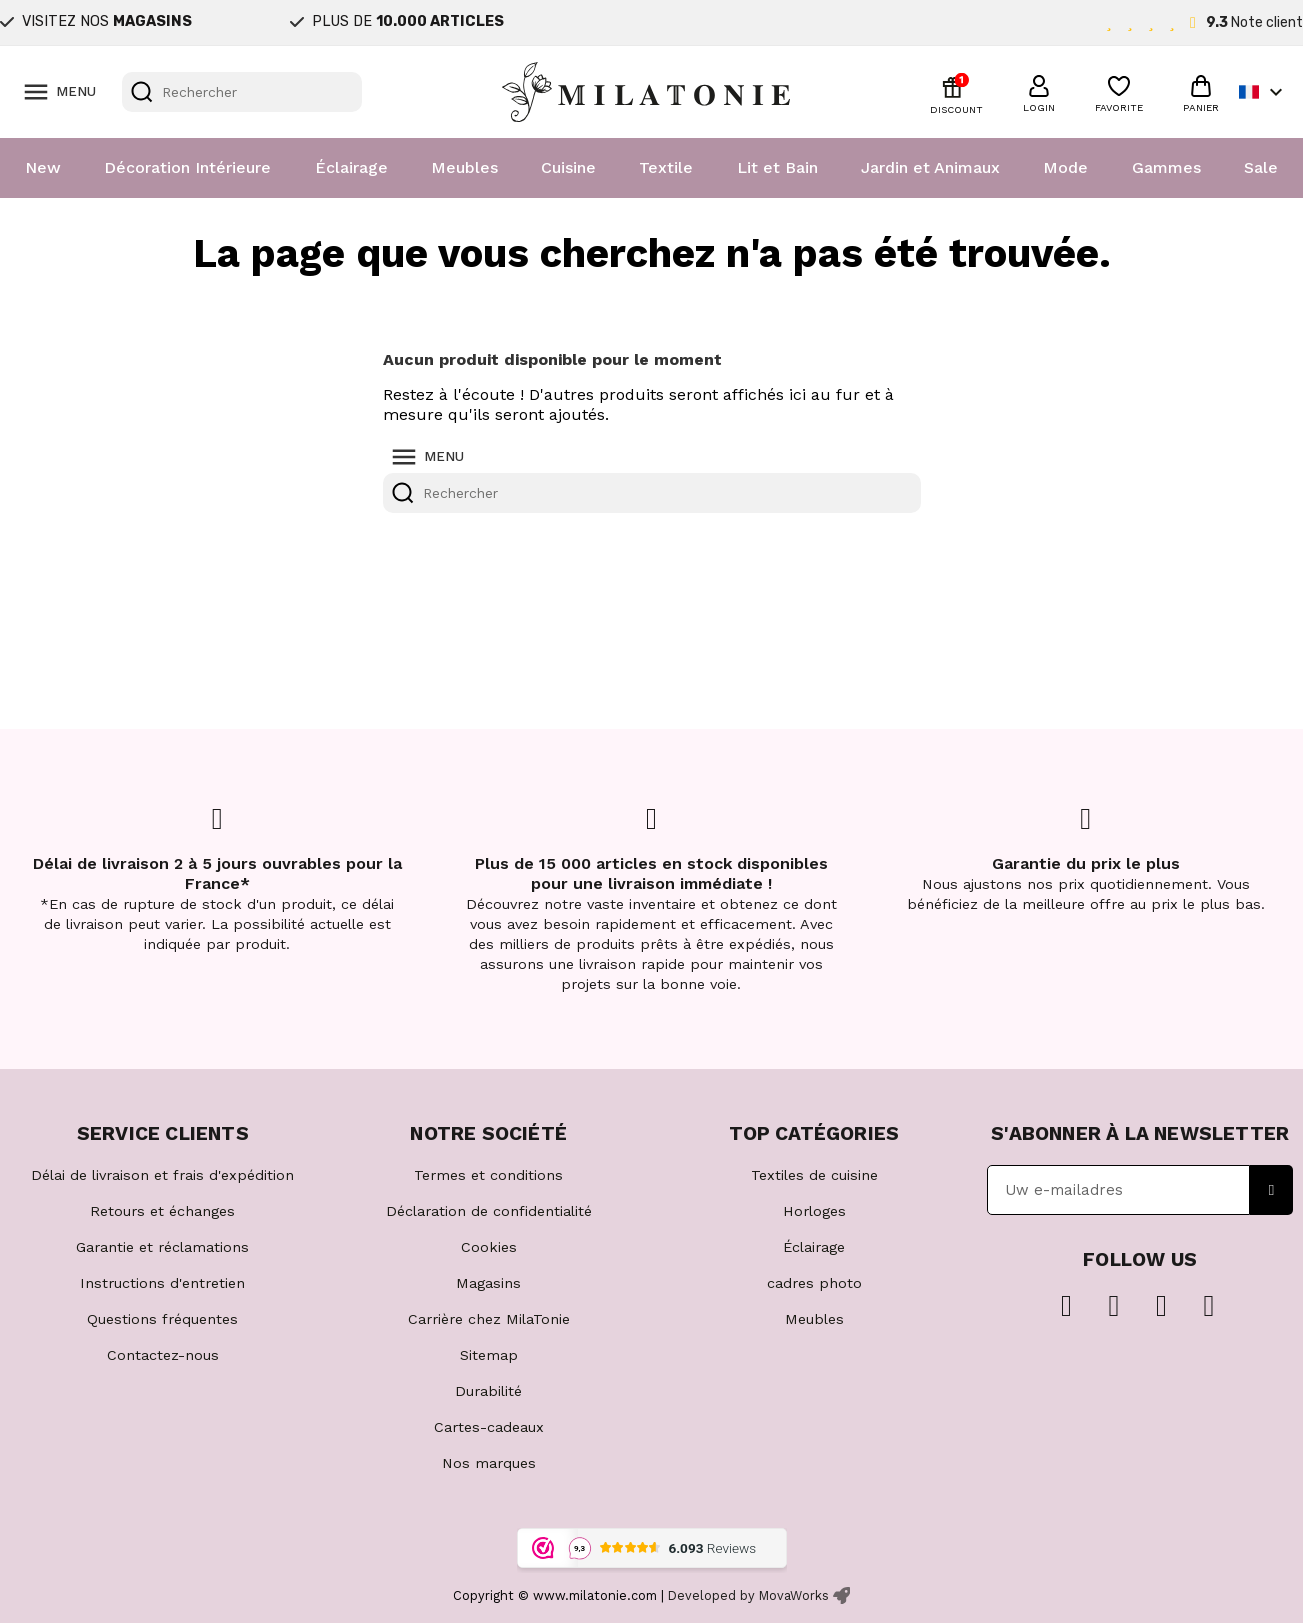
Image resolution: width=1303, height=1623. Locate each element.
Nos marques (489, 1463)
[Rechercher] (242, 92)
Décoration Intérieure (187, 167)
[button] (1039, 91)
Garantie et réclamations (162, 1247)
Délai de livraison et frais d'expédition (162, 1175)
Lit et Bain (777, 167)
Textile (666, 167)
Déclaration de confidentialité (489, 1211)
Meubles (464, 167)
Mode (1065, 167)
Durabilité (488, 1391)
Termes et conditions (488, 1175)
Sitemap (489, 1355)
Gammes (1166, 167)
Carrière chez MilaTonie (489, 1319)
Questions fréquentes (162, 1319)
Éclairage (351, 167)
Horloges (814, 1211)
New (43, 167)
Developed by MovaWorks (748, 1595)
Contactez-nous (163, 1355)
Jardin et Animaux (930, 167)
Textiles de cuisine (814, 1175)
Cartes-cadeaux (489, 1427)
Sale (1261, 167)
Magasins (488, 1283)
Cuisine (568, 167)
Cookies (489, 1247)
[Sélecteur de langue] (1263, 92)
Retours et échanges (162, 1211)
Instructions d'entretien (162, 1283)
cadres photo (814, 1283)
